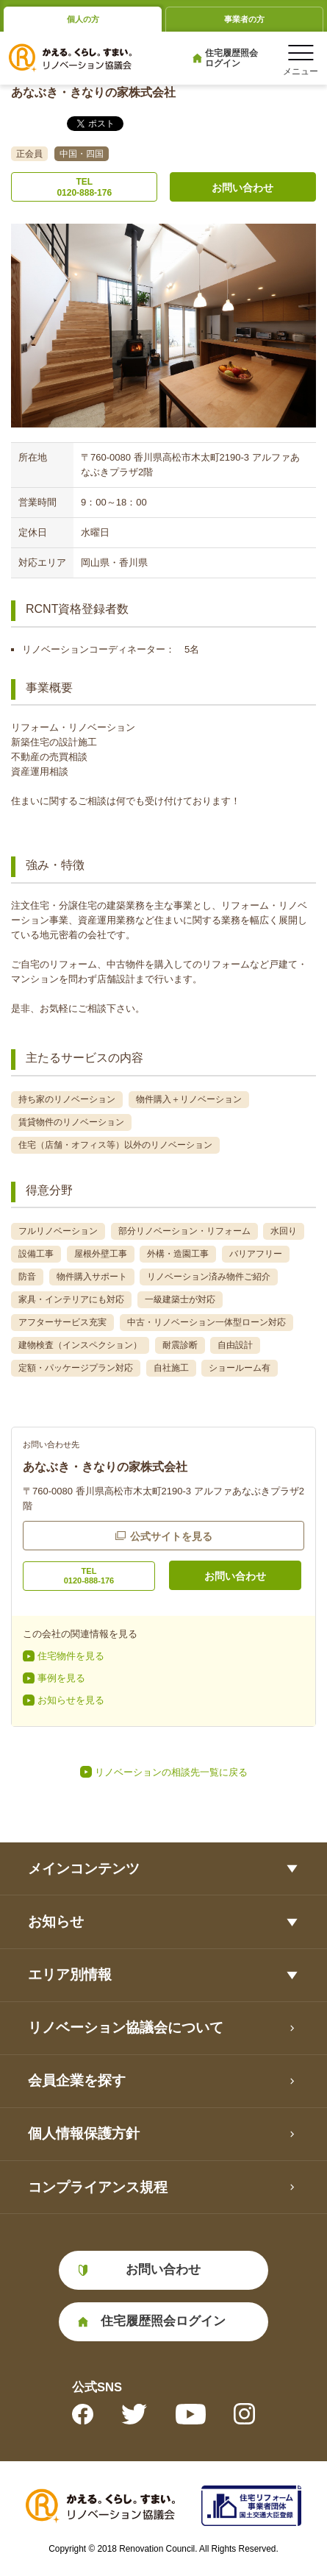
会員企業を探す (77, 2080)
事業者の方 (244, 19)
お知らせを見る (70, 1700)
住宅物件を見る (70, 1655)
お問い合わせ (242, 188)
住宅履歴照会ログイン (231, 58)
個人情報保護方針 (84, 2133)
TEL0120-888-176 (84, 187)
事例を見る (61, 1677)
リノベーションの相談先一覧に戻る (171, 1772)
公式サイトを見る (171, 1536)
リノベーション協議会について (125, 2027)
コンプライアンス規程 (98, 2187)
